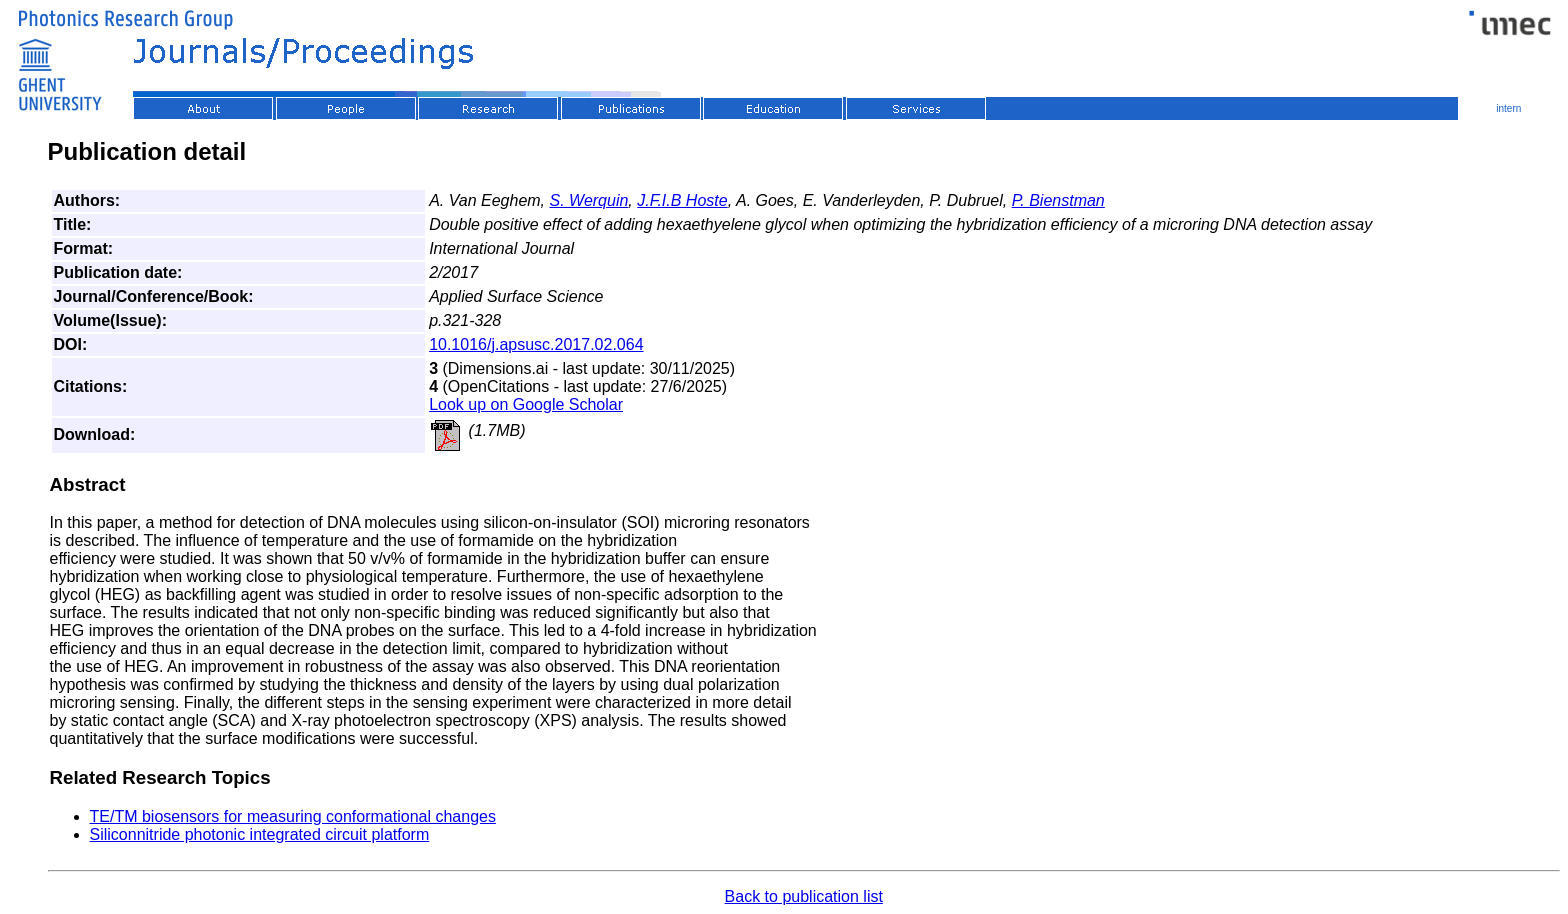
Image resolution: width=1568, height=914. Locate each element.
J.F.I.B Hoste (682, 200)
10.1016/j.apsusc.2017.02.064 (536, 344)
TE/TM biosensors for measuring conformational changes (293, 816)
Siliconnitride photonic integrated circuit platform (260, 834)
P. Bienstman (1058, 200)
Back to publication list (804, 896)
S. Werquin (589, 200)
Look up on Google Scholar (526, 404)
